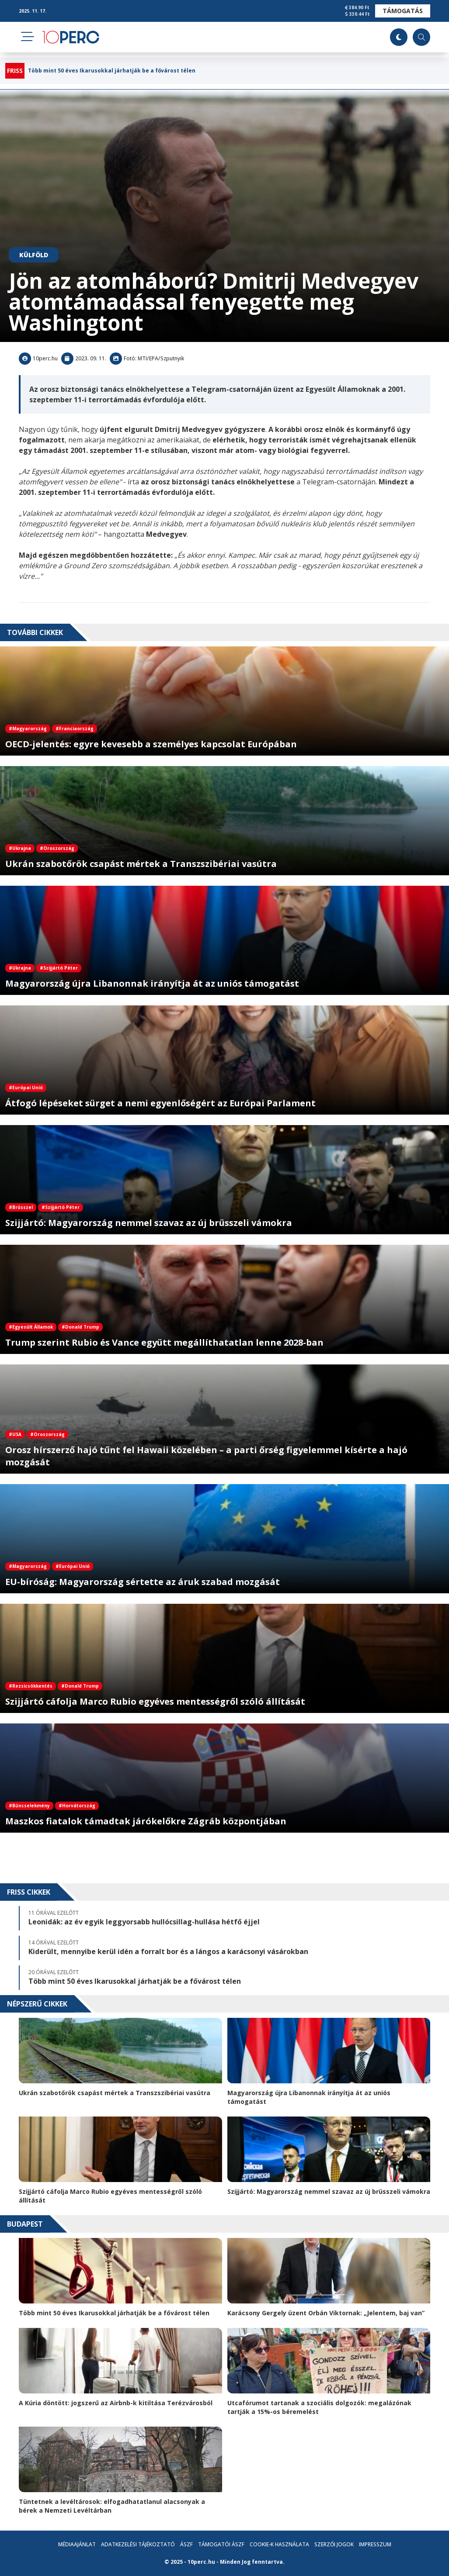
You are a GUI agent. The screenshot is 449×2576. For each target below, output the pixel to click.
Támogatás (403, 11)
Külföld (33, 255)
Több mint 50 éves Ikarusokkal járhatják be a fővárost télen (111, 70)
